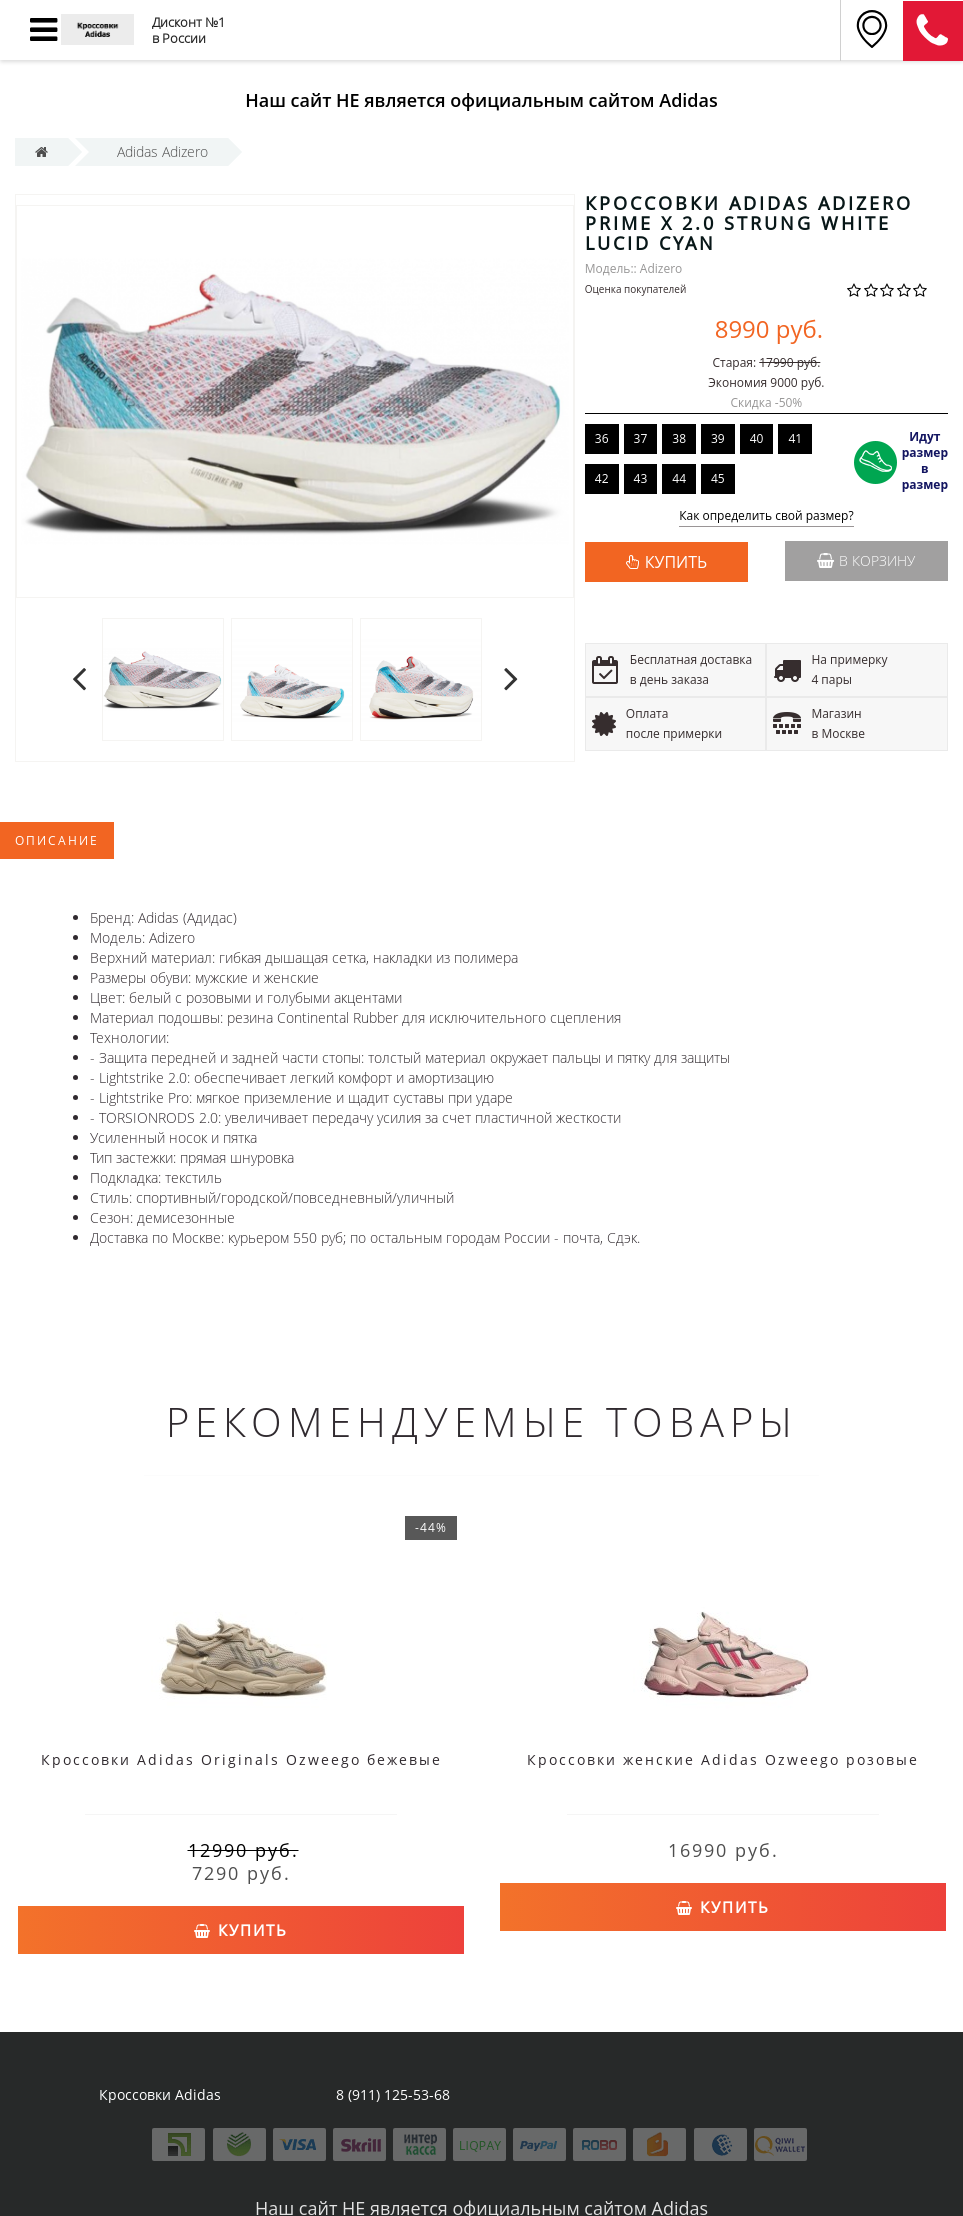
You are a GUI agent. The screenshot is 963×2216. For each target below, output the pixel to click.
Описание (57, 840)
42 (602, 478)
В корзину (866, 560)
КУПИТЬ (676, 562)
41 (795, 438)
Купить (241, 1930)
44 (679, 478)
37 (641, 438)
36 (602, 438)
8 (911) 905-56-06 (933, 31)
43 (641, 478)
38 (679, 438)
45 (718, 478)
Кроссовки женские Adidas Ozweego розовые (723, 1759)
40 (757, 438)
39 (718, 438)
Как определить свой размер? (766, 516)
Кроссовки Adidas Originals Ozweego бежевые (241, 1759)
